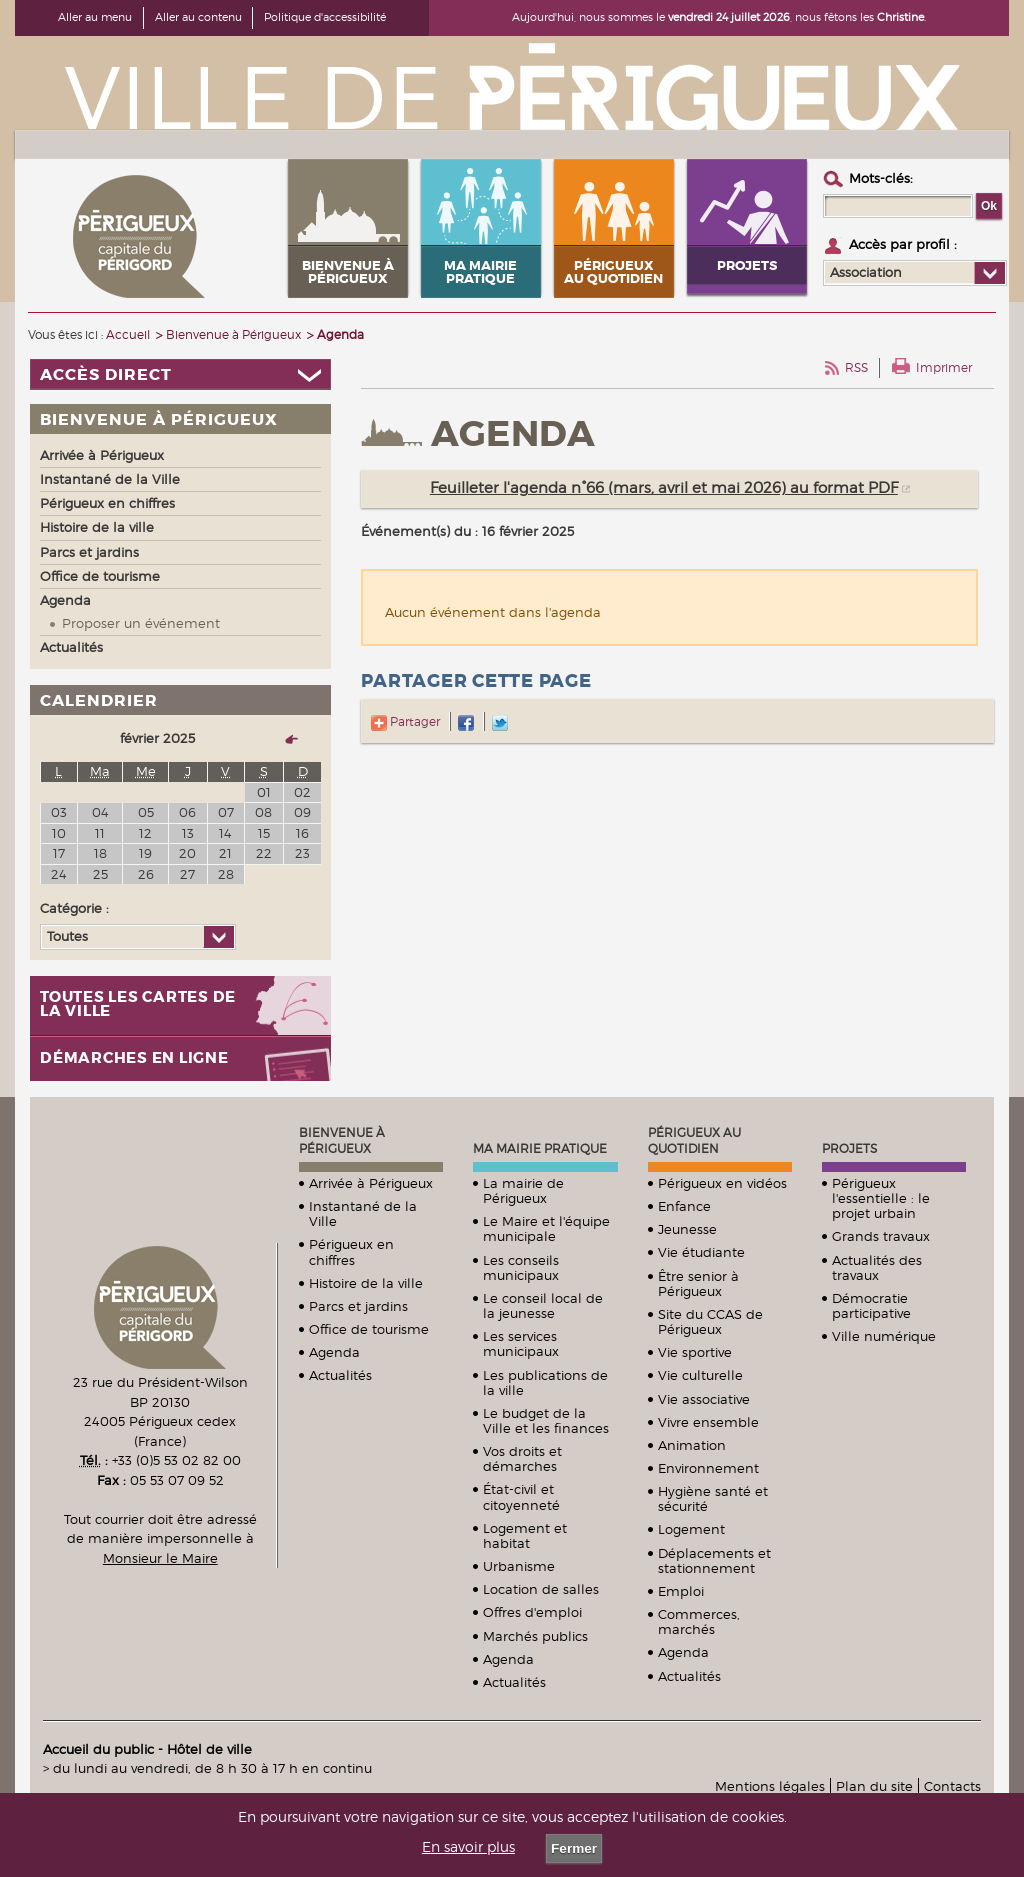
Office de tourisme (369, 1329)
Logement (691, 1529)
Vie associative (704, 1399)
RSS (856, 367)
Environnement (708, 1468)
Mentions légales (770, 1786)
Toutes (67, 936)
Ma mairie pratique (540, 1148)
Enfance (684, 1206)
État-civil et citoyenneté (521, 1496)
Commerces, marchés (699, 1621)
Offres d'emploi (532, 1612)
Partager (405, 721)
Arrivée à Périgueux (371, 1183)
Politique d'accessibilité (325, 17)
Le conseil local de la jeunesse (543, 1305)
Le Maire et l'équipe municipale (546, 1228)
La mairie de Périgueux (523, 1190)
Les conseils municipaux (521, 1267)
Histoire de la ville (366, 1283)
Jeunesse (687, 1229)
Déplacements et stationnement (714, 1560)
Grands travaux (881, 1236)
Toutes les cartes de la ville (138, 1005)
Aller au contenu (198, 17)
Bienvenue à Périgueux (342, 1140)
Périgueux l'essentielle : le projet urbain (881, 1198)
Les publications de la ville (545, 1382)
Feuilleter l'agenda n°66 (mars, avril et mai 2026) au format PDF (664, 488)
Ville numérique (884, 1336)
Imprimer (944, 367)
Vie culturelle (700, 1375)
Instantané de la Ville (363, 1213)
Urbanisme (519, 1566)
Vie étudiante (701, 1252)
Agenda (334, 1352)
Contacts (952, 1786)
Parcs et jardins (358, 1306)
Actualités (340, 1375)
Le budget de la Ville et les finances (546, 1420)
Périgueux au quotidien (694, 1140)
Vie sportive (695, 1352)
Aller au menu (95, 17)
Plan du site (874, 1786)
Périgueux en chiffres (351, 1251)
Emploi (681, 1591)
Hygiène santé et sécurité (713, 1498)
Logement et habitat (525, 1535)
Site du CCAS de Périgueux (710, 1321)
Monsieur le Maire (160, 1558)
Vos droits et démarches (522, 1458)
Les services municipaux (521, 1343)
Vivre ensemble (708, 1422)
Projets (849, 1148)
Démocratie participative (871, 1305)
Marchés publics (535, 1636)
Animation (692, 1445)
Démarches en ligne (134, 1058)
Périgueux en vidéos (722, 1183)
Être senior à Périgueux (698, 1283)
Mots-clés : (881, 178)
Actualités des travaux (877, 1267)
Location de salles (541, 1589)
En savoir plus (468, 1847)
